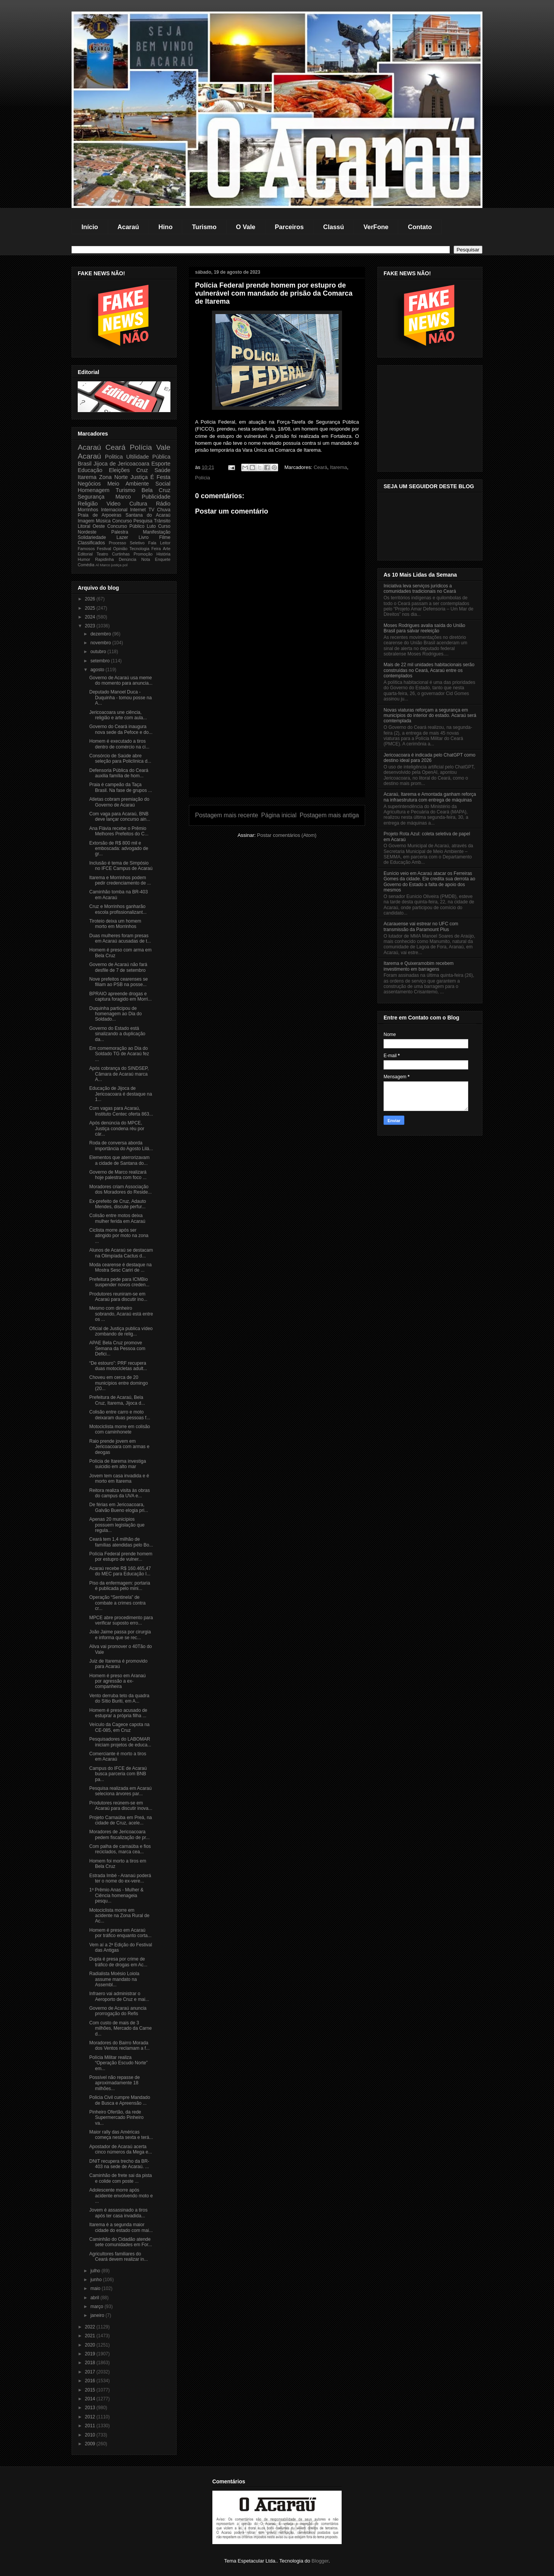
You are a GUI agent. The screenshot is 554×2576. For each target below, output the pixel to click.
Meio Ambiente (128, 484)
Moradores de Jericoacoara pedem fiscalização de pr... (119, 1834)
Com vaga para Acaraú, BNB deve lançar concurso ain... (119, 816)
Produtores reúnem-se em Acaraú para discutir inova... (120, 1805)
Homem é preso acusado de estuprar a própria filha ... (118, 1713)
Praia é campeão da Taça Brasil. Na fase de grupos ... (120, 787)
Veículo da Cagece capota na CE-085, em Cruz (119, 1727)
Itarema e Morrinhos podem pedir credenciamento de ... (120, 880)
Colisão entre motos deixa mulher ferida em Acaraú (117, 1218)
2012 (91, 2417)
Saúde (162, 470)
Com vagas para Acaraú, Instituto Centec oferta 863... (121, 1111)
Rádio (163, 504)
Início (90, 226)
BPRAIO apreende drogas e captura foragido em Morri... (120, 996)
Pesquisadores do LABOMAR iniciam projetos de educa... (120, 1741)
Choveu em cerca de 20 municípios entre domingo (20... (118, 1383)
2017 (91, 2372)
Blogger (320, 2561)
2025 (91, 608)
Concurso (122, 521)
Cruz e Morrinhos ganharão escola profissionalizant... (118, 909)
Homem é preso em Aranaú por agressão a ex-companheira (117, 1681)
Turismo (204, 226)
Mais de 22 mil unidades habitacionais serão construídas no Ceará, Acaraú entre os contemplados (429, 670)
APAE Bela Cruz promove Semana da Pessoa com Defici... (117, 1348)
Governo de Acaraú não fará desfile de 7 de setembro (118, 967)
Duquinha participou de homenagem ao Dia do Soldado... (115, 1014)
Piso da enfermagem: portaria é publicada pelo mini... (119, 1585)
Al (97, 565)
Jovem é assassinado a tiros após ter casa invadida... (118, 2212)
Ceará (320, 467)
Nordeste (87, 532)
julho (96, 2270)
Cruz (142, 470)
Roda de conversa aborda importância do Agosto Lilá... (121, 1145)
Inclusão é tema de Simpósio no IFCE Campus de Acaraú (120, 865)
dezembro (101, 634)
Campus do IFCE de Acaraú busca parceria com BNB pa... (118, 1774)
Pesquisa (142, 521)
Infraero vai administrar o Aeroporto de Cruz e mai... (119, 1996)
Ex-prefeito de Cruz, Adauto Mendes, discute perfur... (117, 1204)
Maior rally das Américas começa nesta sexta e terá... (121, 2134)
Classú (333, 226)
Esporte (160, 464)
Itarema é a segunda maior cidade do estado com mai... (121, 2227)
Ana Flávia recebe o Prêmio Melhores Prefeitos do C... (119, 831)
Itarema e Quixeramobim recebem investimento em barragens (419, 966)
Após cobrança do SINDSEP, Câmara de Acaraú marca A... (119, 1074)
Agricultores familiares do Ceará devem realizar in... (118, 2256)
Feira (156, 548)
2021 (91, 2335)
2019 (91, 2353)
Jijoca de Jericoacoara (121, 464)
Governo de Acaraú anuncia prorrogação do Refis (118, 2011)
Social (162, 484)
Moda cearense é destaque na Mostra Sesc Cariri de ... (120, 1267)
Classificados (91, 542)
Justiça (139, 477)
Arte (166, 548)
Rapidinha (104, 559)
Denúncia (128, 559)
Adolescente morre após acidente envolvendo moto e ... (121, 2195)
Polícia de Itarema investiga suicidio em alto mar (117, 1463)
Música (103, 521)
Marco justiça (111, 565)
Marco (123, 497)
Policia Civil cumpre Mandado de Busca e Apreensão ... (119, 2100)
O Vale (245, 226)
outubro (98, 651)
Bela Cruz (156, 490)
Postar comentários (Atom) (287, 835)
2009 (91, 2443)
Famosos (86, 548)
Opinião (120, 548)
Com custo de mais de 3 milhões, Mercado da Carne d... (120, 2028)
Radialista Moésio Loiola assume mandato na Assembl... (114, 1979)
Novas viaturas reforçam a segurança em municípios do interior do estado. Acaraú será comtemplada (430, 715)
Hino (166, 226)
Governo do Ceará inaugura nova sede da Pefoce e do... (120, 729)
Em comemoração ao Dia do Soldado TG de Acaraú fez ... (119, 1054)
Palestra (119, 532)
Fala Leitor (159, 542)
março (97, 2306)
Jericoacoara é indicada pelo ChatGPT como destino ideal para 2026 (430, 757)
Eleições (119, 470)
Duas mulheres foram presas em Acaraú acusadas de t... (120, 938)
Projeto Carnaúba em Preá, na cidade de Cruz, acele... (120, 1820)
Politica (114, 457)
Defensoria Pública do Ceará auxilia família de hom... (118, 773)
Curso (164, 526)
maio (96, 2288)
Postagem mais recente (226, 815)
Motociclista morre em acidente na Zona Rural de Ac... (119, 1915)
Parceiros (289, 226)
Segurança (91, 497)
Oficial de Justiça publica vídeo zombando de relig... (121, 1331)
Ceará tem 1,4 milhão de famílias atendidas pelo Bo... (121, 1542)
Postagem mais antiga (329, 815)
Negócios (89, 484)
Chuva (163, 509)
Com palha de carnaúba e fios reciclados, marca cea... (120, 1849)
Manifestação (156, 532)
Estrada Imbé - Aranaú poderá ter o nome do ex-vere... (120, 1878)
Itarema (338, 467)
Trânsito (162, 521)
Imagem (86, 521)
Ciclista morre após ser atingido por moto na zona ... (119, 1235)
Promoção (142, 554)
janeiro (97, 2315)
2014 (91, 2398)
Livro (143, 537)
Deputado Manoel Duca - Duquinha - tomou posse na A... (120, 697)
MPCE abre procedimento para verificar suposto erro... (121, 1620)
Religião (88, 504)
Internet (138, 509)
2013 (91, 2407)
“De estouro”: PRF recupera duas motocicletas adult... (118, 1365)
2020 (91, 2345)
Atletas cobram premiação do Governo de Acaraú (119, 802)
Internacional (114, 509)
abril (95, 2297)
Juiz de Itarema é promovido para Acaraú (118, 1663)
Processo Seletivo (127, 542)
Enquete (162, 559)
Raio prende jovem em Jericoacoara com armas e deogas (119, 1447)
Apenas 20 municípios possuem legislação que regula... (117, 1525)
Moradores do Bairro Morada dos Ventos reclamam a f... (119, 2045)
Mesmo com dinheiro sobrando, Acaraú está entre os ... (121, 1313)
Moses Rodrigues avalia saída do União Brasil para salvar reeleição (424, 628)
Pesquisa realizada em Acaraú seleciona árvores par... (120, 1791)
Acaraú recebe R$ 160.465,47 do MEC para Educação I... (120, 1571)
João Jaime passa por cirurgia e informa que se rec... (120, 1634)
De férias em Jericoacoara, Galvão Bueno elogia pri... (118, 1507)
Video (114, 504)
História (163, 554)
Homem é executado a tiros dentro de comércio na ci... (119, 743)
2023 (91, 626)
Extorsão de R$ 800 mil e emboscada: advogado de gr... (118, 848)
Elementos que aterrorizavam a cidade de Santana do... (119, 1160)
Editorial (85, 554)
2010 (91, 2435)
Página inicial (279, 815)
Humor (84, 559)
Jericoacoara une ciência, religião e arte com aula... (118, 715)
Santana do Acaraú (147, 515)
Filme (164, 537)
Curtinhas (121, 554)
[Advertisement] (277, 743)
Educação (90, 470)
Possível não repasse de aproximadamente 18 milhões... (114, 2083)
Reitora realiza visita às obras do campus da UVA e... (119, 1493)
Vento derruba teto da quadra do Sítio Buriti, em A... (119, 1698)
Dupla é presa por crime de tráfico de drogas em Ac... (118, 1961)
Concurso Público (126, 526)
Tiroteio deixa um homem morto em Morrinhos (115, 923)
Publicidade (156, 497)
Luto (151, 526)
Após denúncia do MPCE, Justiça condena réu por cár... (116, 1128)
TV (151, 509)
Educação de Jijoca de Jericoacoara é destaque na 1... (120, 1094)
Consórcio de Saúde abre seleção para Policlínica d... (120, 758)
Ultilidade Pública (148, 457)
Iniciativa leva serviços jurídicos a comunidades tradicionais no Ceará (420, 588)
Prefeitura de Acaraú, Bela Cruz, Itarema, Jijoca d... (117, 1400)
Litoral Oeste (91, 526)
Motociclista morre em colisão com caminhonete (119, 1429)
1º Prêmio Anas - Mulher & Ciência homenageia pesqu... (116, 1895)
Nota (145, 559)
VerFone (376, 226)
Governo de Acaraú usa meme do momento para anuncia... (120, 680)
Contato (420, 226)
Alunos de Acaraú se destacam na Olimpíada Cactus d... (121, 1252)
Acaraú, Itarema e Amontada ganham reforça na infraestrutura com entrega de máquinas (430, 797)
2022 (91, 2327)
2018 (91, 2362)
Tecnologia (140, 548)
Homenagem (93, 490)
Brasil (85, 464)
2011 (91, 2425)
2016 (91, 2380)
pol (125, 565)
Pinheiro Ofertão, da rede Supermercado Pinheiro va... (116, 2117)
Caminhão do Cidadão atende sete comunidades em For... (120, 2242)
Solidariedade (92, 537)
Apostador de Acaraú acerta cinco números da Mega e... (120, 2149)
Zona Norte (113, 477)
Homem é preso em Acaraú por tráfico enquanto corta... (120, 1932)
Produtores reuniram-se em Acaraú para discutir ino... (118, 1296)
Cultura (138, 504)
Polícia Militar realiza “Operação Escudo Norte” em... (118, 2063)
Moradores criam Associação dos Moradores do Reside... (120, 1189)
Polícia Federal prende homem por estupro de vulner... (120, 1556)
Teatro (102, 554)
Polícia (202, 478)
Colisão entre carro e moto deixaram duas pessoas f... (119, 1414)
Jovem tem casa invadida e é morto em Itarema (119, 1478)
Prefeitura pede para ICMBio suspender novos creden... (119, 1282)
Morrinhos (88, 509)
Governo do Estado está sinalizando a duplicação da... (117, 1034)
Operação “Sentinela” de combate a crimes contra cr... (117, 1603)
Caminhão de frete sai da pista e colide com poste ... (120, 2178)
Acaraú (128, 226)
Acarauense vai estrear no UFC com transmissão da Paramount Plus (421, 926)
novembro (101, 642)
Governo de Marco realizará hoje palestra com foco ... (118, 1174)
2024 (91, 617)
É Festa (160, 477)
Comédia (86, 564)
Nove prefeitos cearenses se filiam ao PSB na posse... (118, 981)
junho (96, 2279)
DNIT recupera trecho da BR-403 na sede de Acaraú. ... (119, 2164)
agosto (97, 669)
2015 (91, 2390)
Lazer (122, 537)
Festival (104, 548)
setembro (100, 661)
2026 (91, 599)
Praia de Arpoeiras (99, 515)
